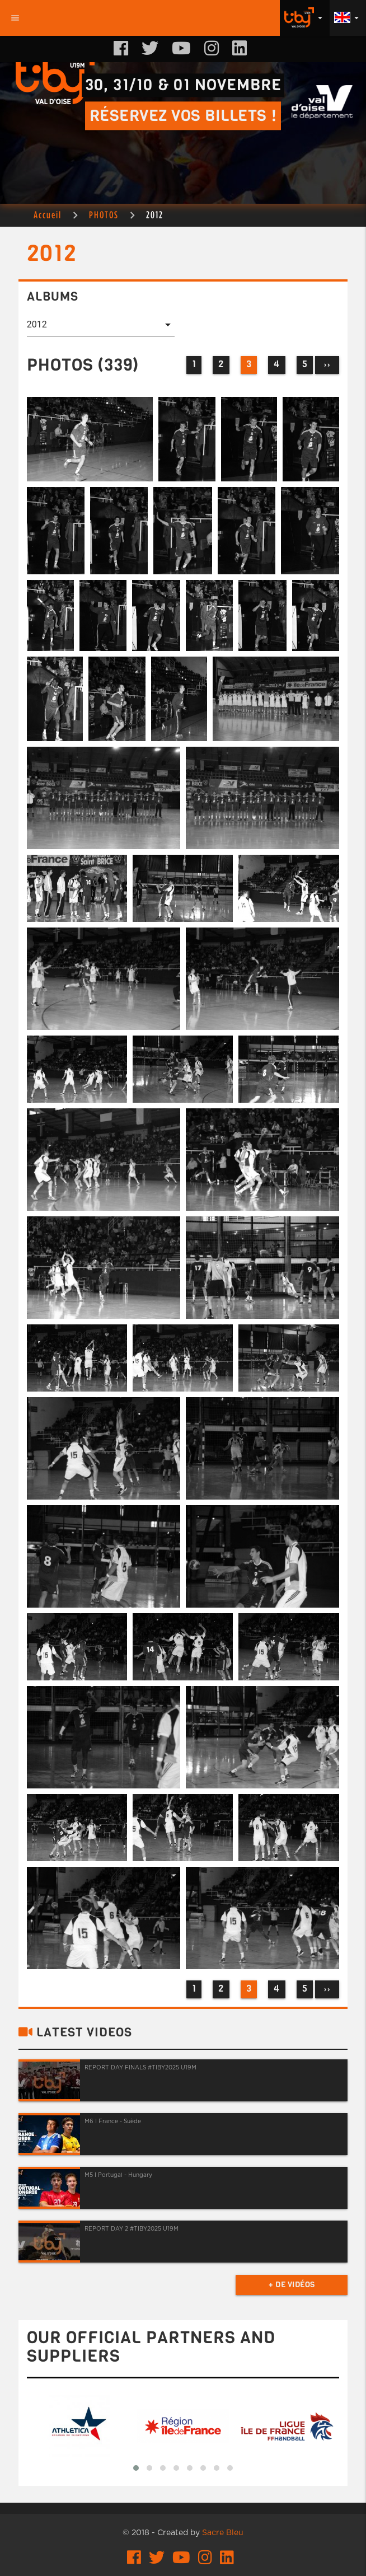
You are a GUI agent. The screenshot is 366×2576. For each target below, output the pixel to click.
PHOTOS (104, 214)
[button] (136, 2468)
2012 (154, 214)
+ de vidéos (292, 2284)
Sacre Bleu (222, 2533)
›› (327, 364)
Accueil (48, 214)
